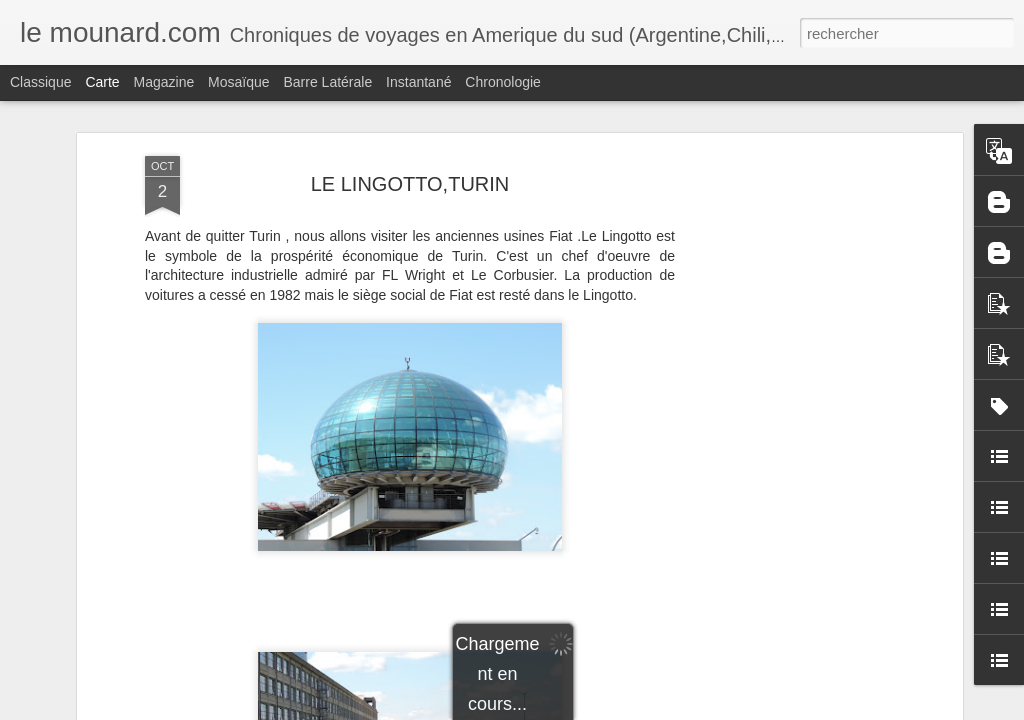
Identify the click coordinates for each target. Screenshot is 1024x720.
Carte (102, 82)
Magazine (164, 82)
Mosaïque (238, 82)
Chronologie (503, 82)
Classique (40, 82)
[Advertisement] (785, 339)
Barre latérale (327, 82)
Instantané (418, 82)
